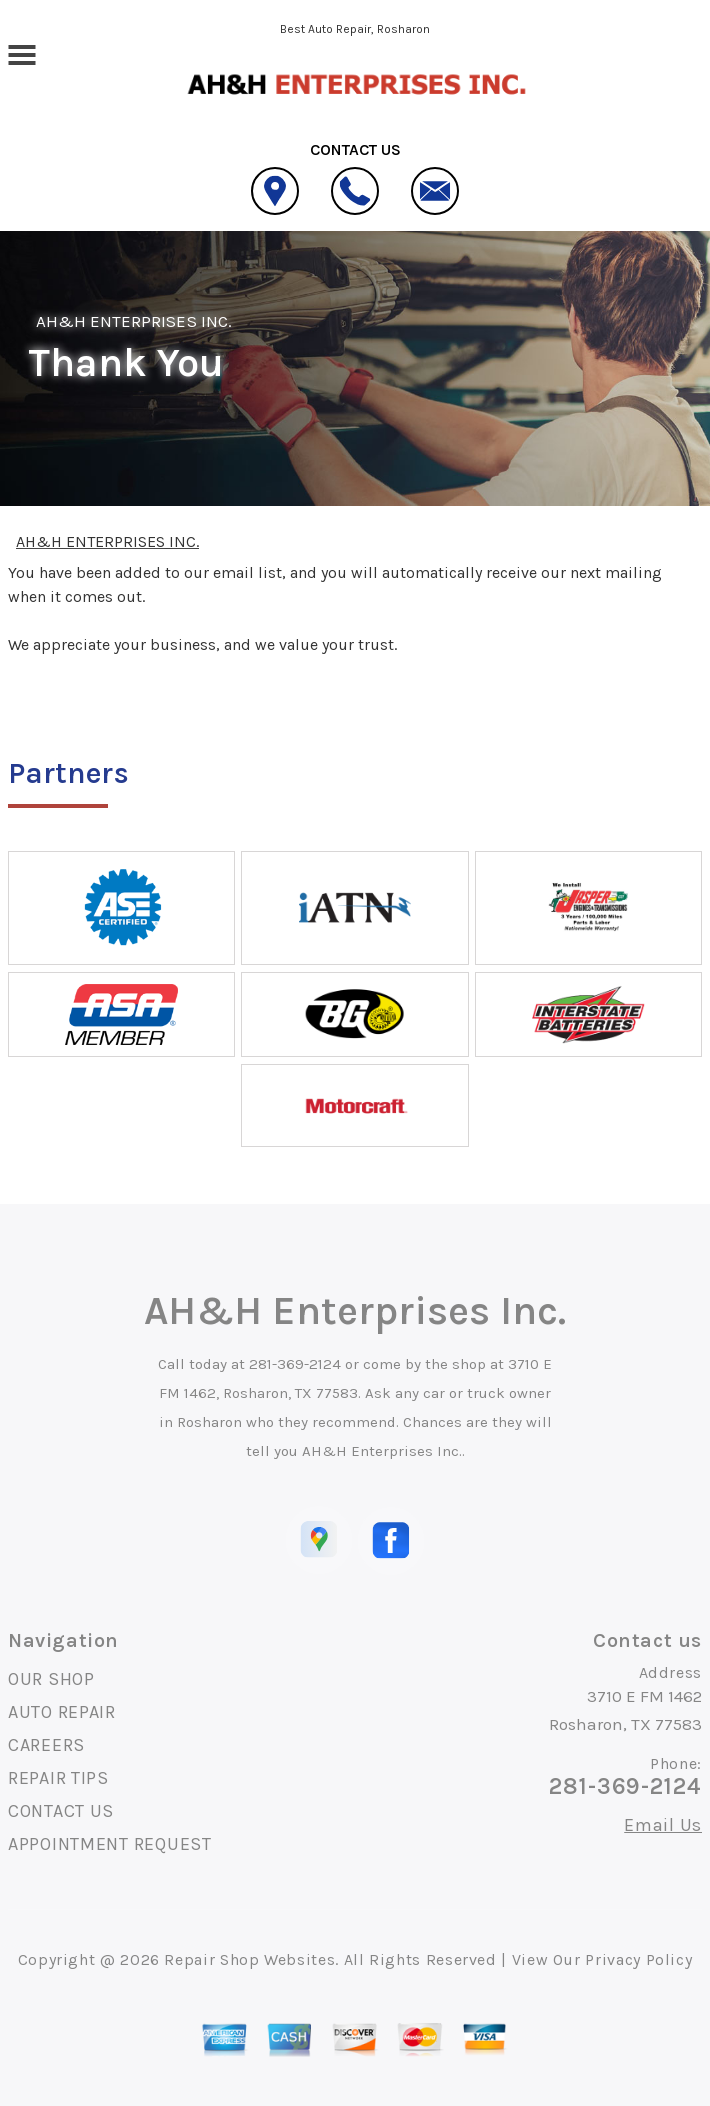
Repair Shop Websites (249, 1959)
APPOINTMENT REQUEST (110, 1844)
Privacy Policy (638, 1959)
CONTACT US (61, 1811)
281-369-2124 (295, 1364)
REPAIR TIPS (58, 1778)
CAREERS (46, 1745)
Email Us (663, 1825)
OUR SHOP (51, 1679)
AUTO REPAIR (62, 1712)
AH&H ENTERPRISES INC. (134, 321)
